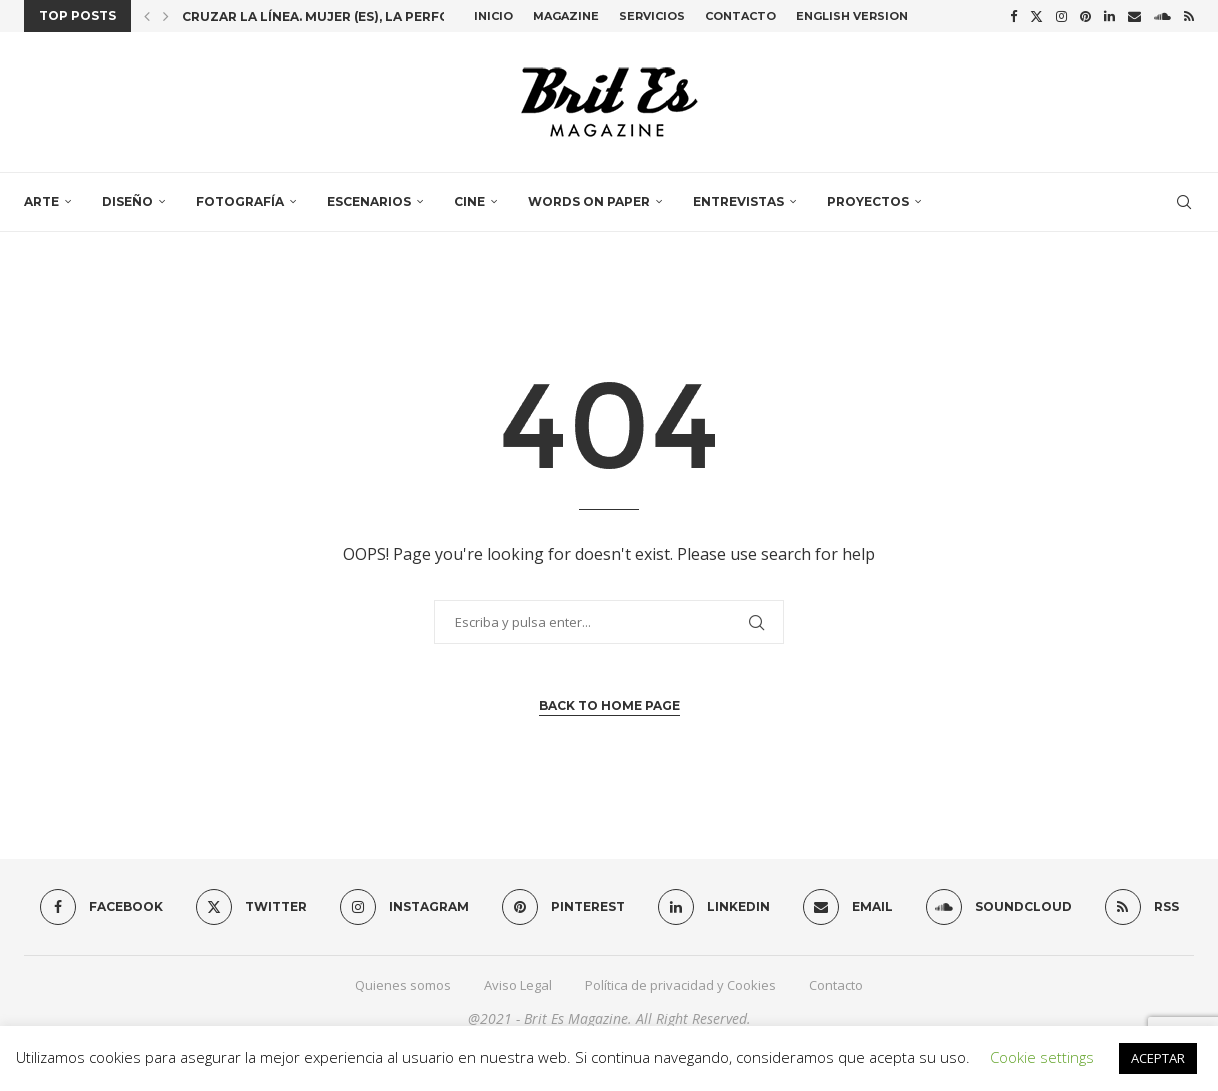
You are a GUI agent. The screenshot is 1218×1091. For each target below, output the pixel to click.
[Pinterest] (1085, 16)
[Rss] (1189, 16)
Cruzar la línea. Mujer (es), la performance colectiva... (388, 16)
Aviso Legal (518, 985)
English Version (852, 16)
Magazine (566, 16)
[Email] (1134, 16)
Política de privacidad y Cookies (680, 985)
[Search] (1184, 202)
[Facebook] (1013, 16)
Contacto (740, 16)
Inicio (493, 16)
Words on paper (589, 201)
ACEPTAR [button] (1158, 1058)
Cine (469, 201)
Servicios (652, 16)
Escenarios (369, 201)
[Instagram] (1061, 16)
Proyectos (868, 201)
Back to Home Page (609, 705)
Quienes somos (403, 985)
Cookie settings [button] (1042, 1057)
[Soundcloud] (1162, 16)
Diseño (127, 201)
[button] (147, 16)
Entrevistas (738, 201)
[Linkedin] (1109, 16)
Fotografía (240, 201)
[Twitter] (1036, 16)
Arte (41, 201)
